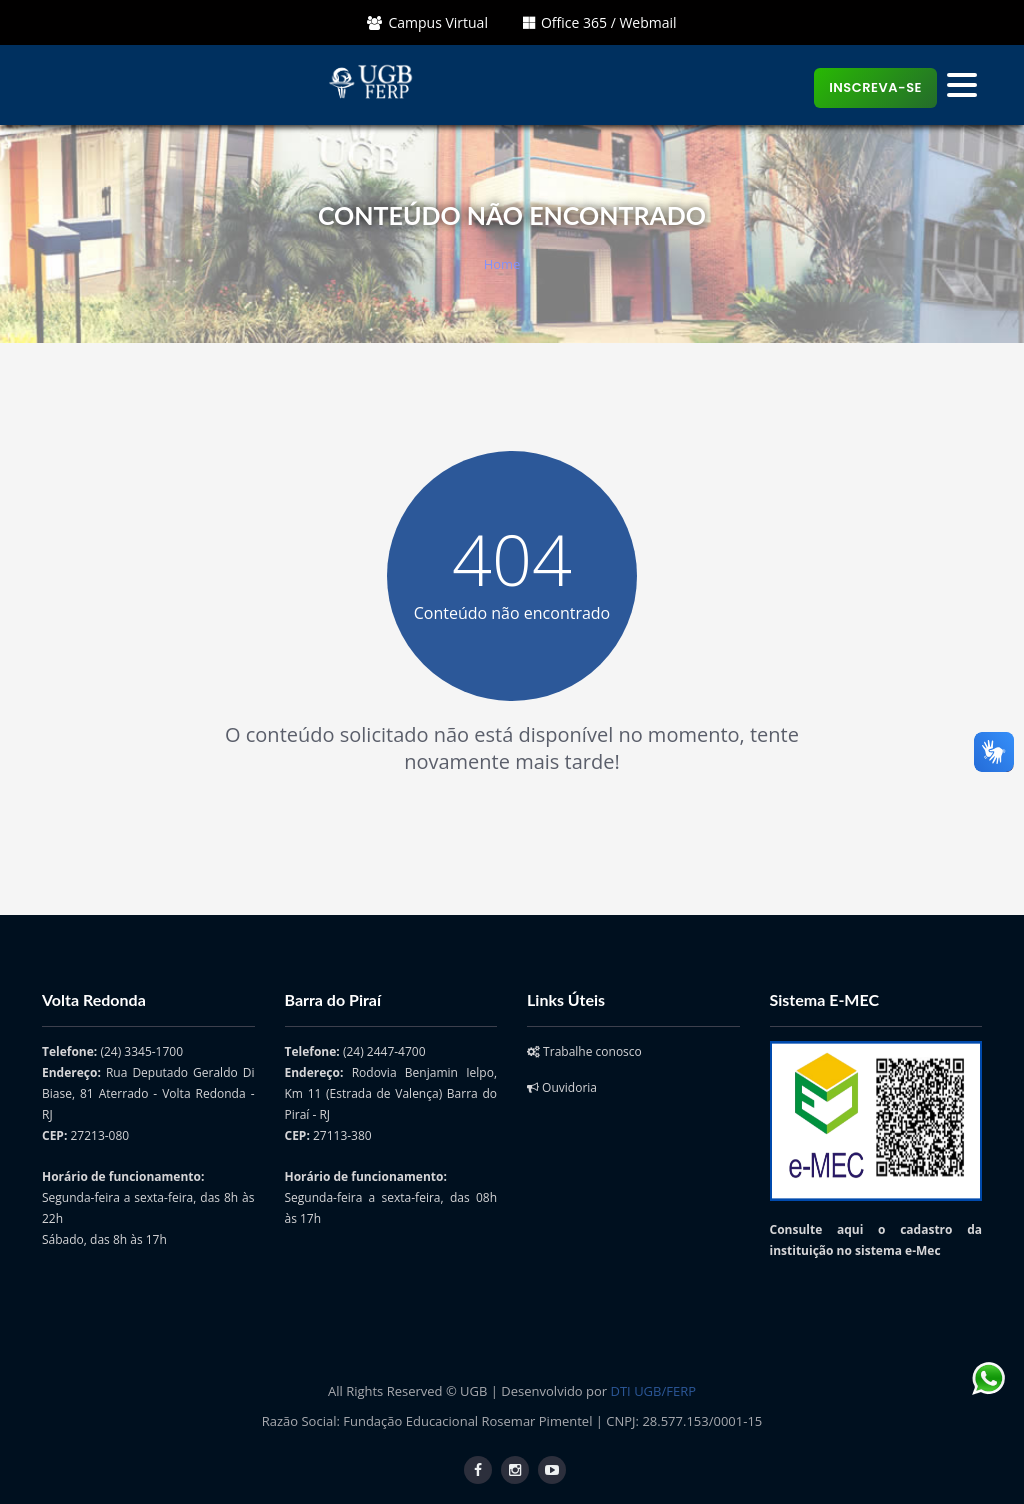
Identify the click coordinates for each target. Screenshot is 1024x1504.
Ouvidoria (562, 1087)
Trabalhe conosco (584, 1051)
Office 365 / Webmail (600, 22)
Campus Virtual (427, 22)
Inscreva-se (875, 87)
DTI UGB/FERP (653, 1391)
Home (502, 264)
